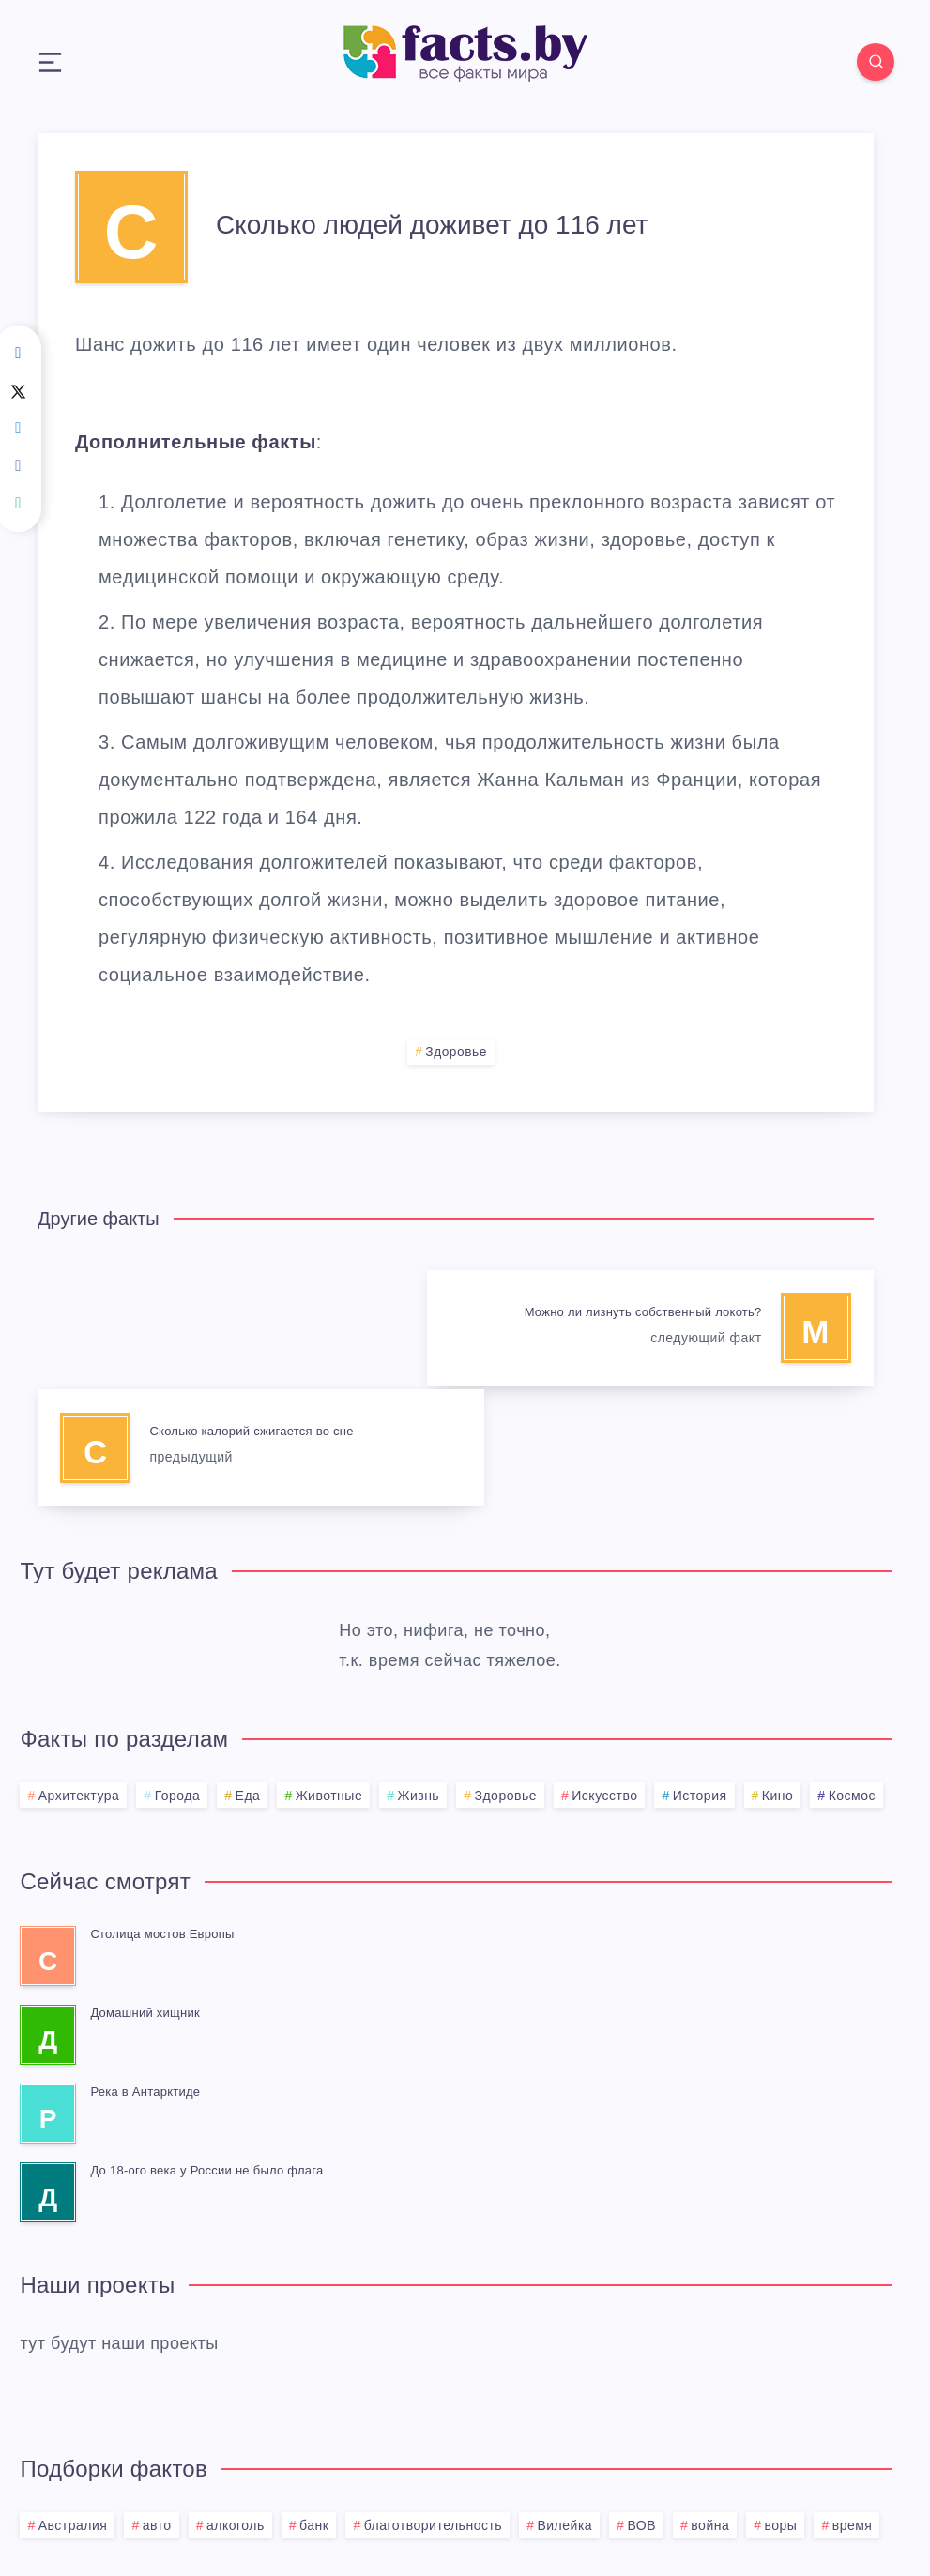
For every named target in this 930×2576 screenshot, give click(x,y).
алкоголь (235, 2404)
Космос (852, 1674)
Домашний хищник (144, 1892)
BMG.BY (558, 2515)
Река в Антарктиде (145, 1970)
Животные (329, 1674)
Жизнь (418, 1674)
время (852, 2404)
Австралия (73, 2404)
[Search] (873, 62)
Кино (778, 1674)
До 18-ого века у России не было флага (206, 2049)
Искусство (604, 1674)
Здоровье (456, 1052)
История (700, 1674)
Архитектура (79, 1674)
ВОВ (641, 2404)
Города (178, 1674)
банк (313, 2404)
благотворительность (433, 2404)
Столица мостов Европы (162, 1813)
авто (157, 2404)
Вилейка (564, 2404)
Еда (248, 1674)
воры (781, 2404)
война (710, 2404)
